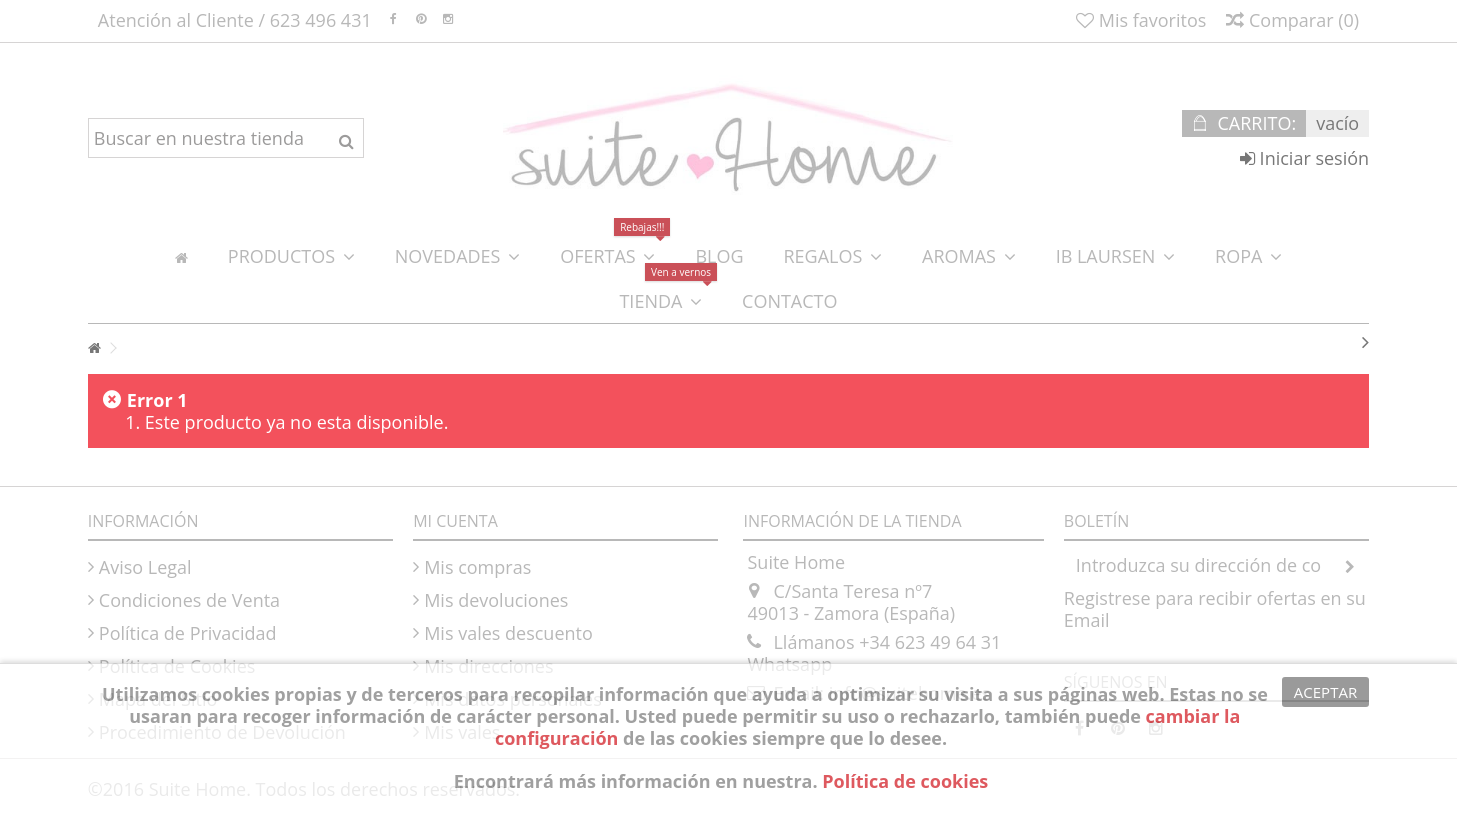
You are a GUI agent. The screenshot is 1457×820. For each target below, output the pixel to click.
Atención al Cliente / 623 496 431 (235, 20)
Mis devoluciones (496, 600)
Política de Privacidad (188, 633)
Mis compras (477, 567)
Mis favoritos (1141, 20)
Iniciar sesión (1304, 158)
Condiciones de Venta (189, 600)
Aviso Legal (145, 567)
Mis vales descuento (508, 633)
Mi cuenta (455, 521)
